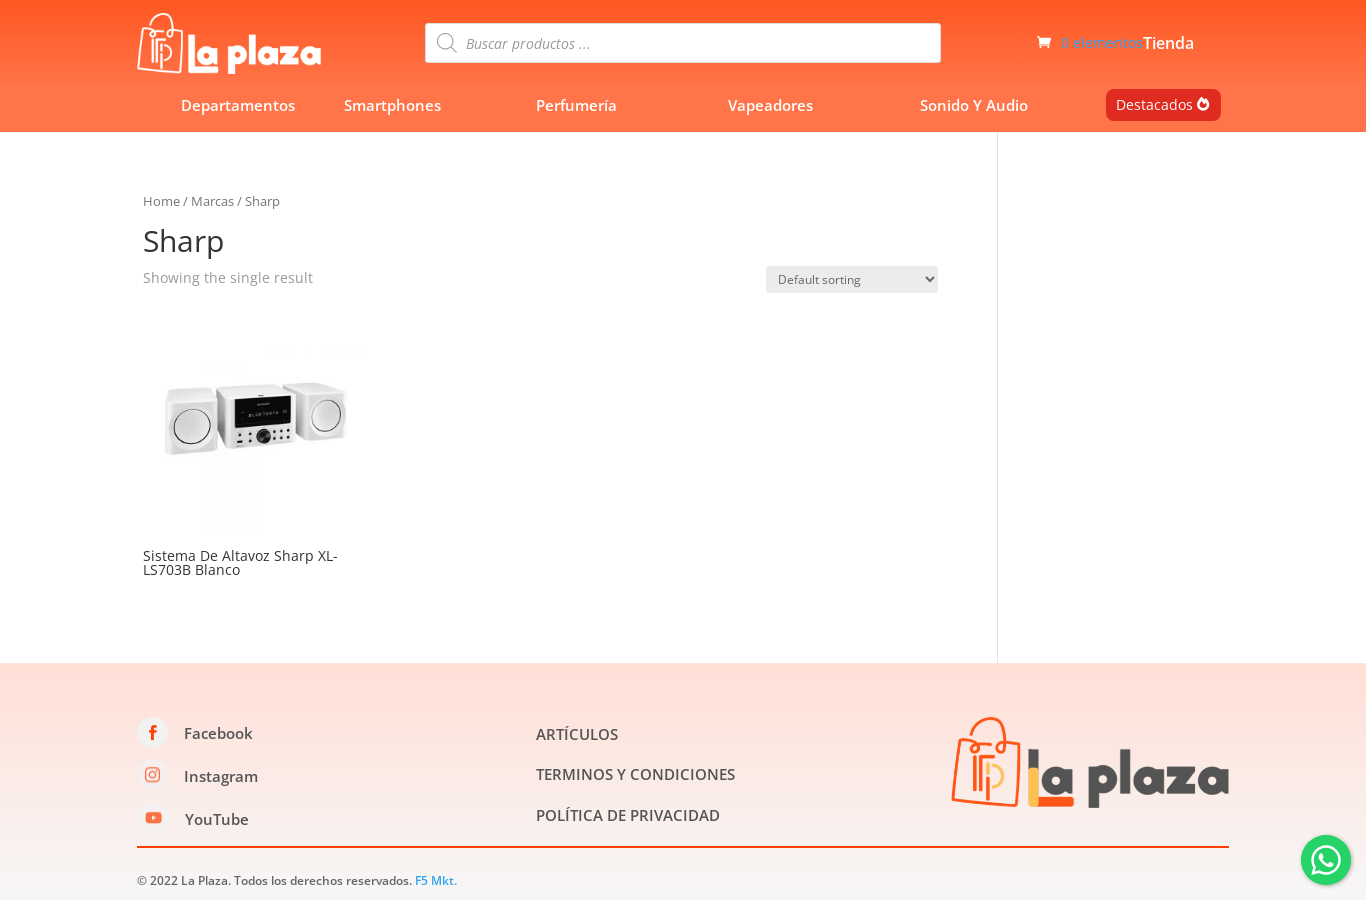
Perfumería (576, 105)
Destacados (1154, 104)
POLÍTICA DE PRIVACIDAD (628, 815)
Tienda (1168, 45)
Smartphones (392, 105)
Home (161, 201)
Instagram (221, 776)
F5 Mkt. (436, 880)
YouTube (217, 819)
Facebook (218, 733)
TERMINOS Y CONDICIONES (635, 774)
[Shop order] (852, 279)
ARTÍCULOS (577, 734)
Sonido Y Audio (974, 105)
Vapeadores (770, 105)
